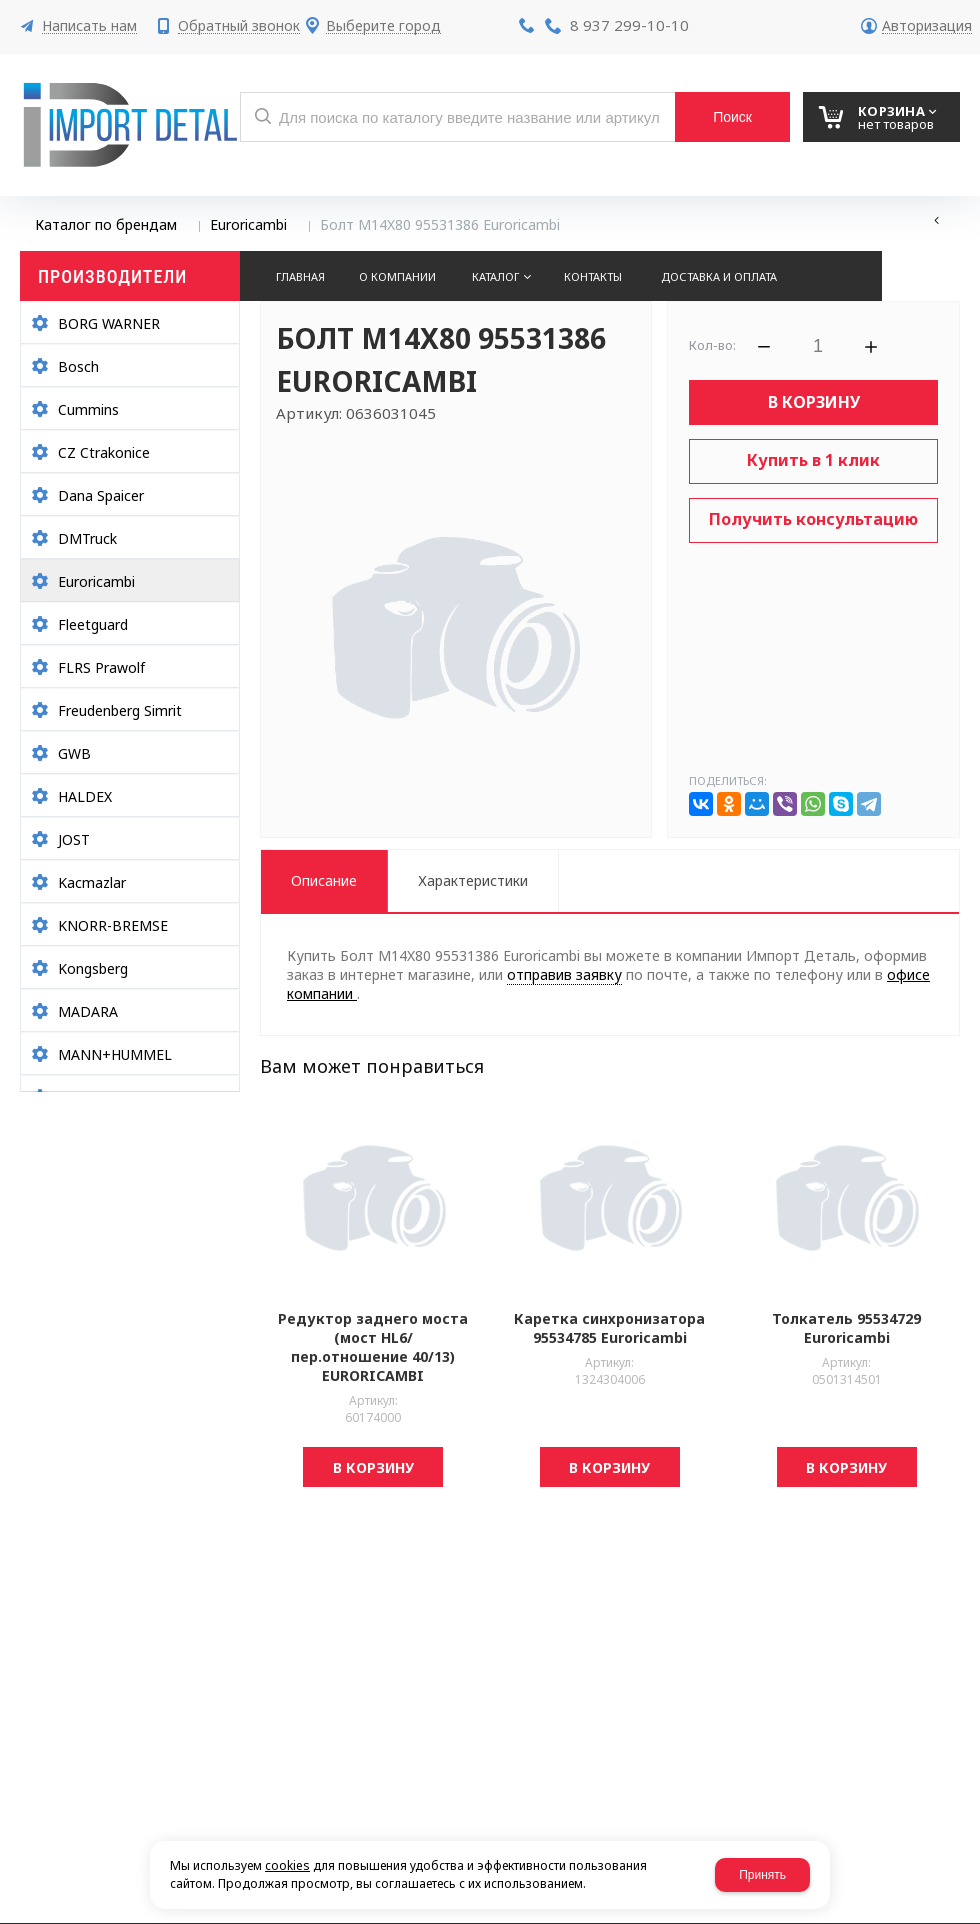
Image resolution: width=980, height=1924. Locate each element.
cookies (287, 1865)
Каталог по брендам (106, 224)
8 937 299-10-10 (629, 25)
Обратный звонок (239, 26)
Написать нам (89, 26)
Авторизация (927, 26)
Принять (762, 1875)
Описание (324, 880)
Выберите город (383, 26)
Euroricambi (248, 224)
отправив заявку (564, 974)
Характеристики (473, 880)
